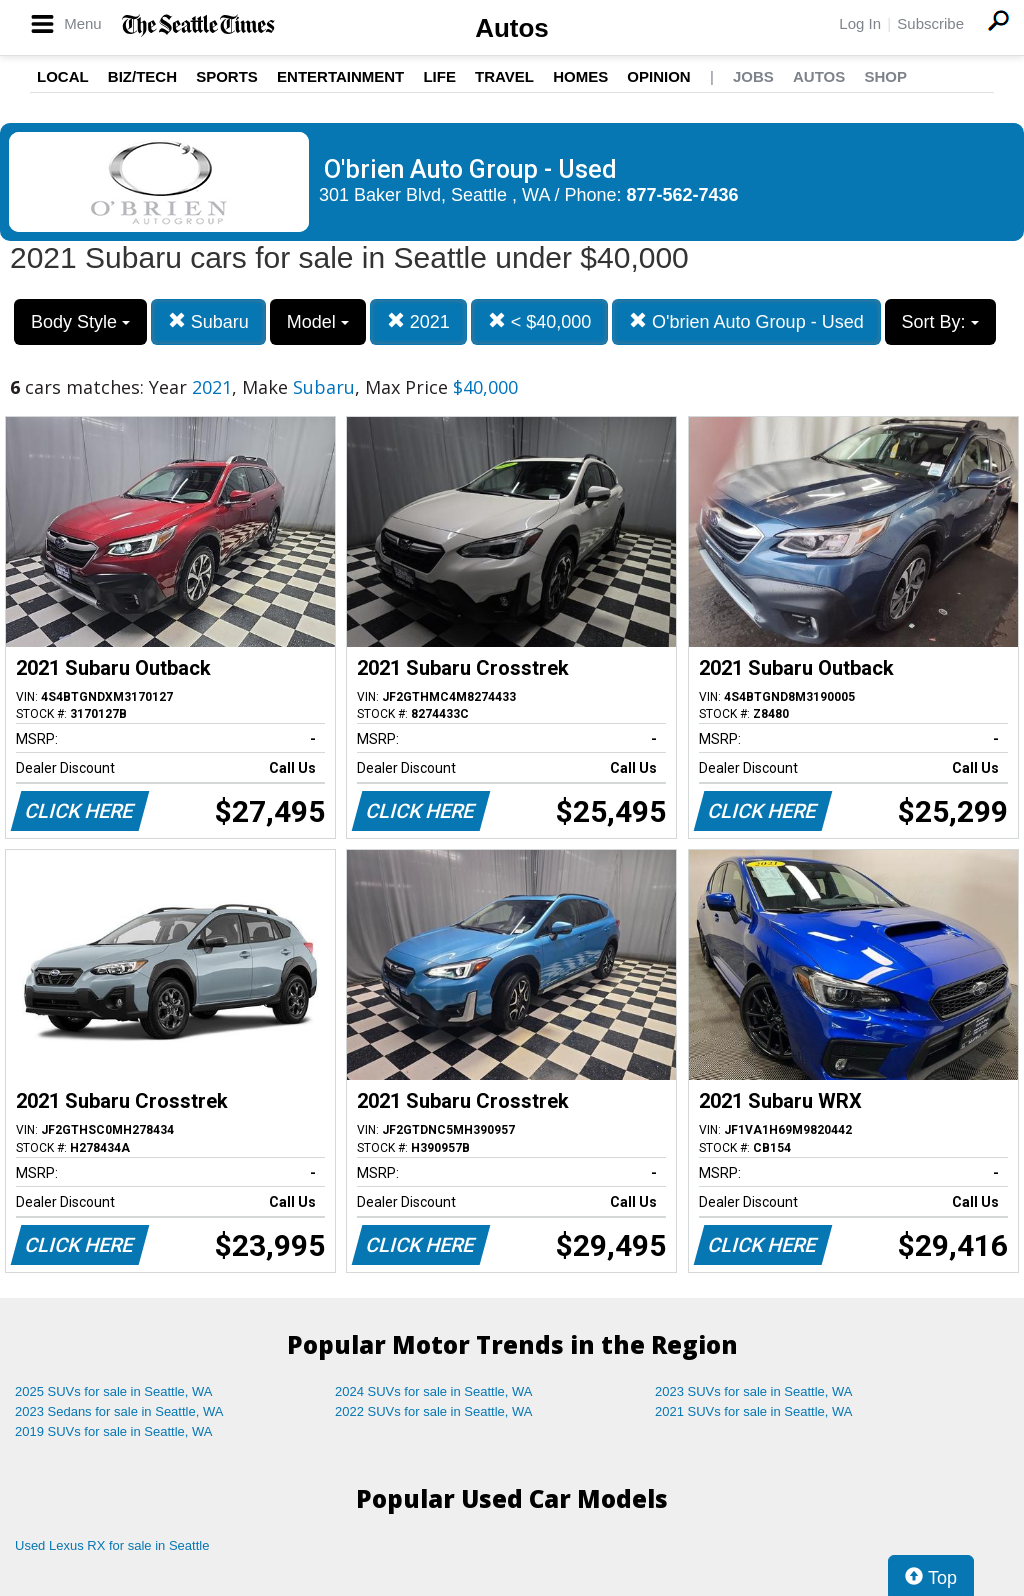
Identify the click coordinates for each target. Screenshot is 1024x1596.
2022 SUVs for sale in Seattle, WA (434, 1411)
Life (439, 76)
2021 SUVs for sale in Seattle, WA (754, 1411)
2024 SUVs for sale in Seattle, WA (434, 1391)
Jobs (753, 76)
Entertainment (340, 76)
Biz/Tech (142, 76)
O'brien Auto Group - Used (746, 321)
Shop (885, 76)
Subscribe (930, 23)
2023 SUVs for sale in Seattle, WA (754, 1391)
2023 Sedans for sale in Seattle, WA (119, 1411)
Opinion (658, 76)
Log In (860, 23)
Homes (580, 76)
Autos (512, 28)
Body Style (80, 322)
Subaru (208, 321)
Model (318, 322)
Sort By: (940, 322)
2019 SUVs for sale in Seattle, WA (114, 1431)
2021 (418, 321)
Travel (504, 76)
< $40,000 (540, 321)
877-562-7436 (683, 195)
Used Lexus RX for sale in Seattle (112, 1545)
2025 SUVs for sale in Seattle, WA (114, 1391)
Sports (227, 76)
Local (63, 76)
